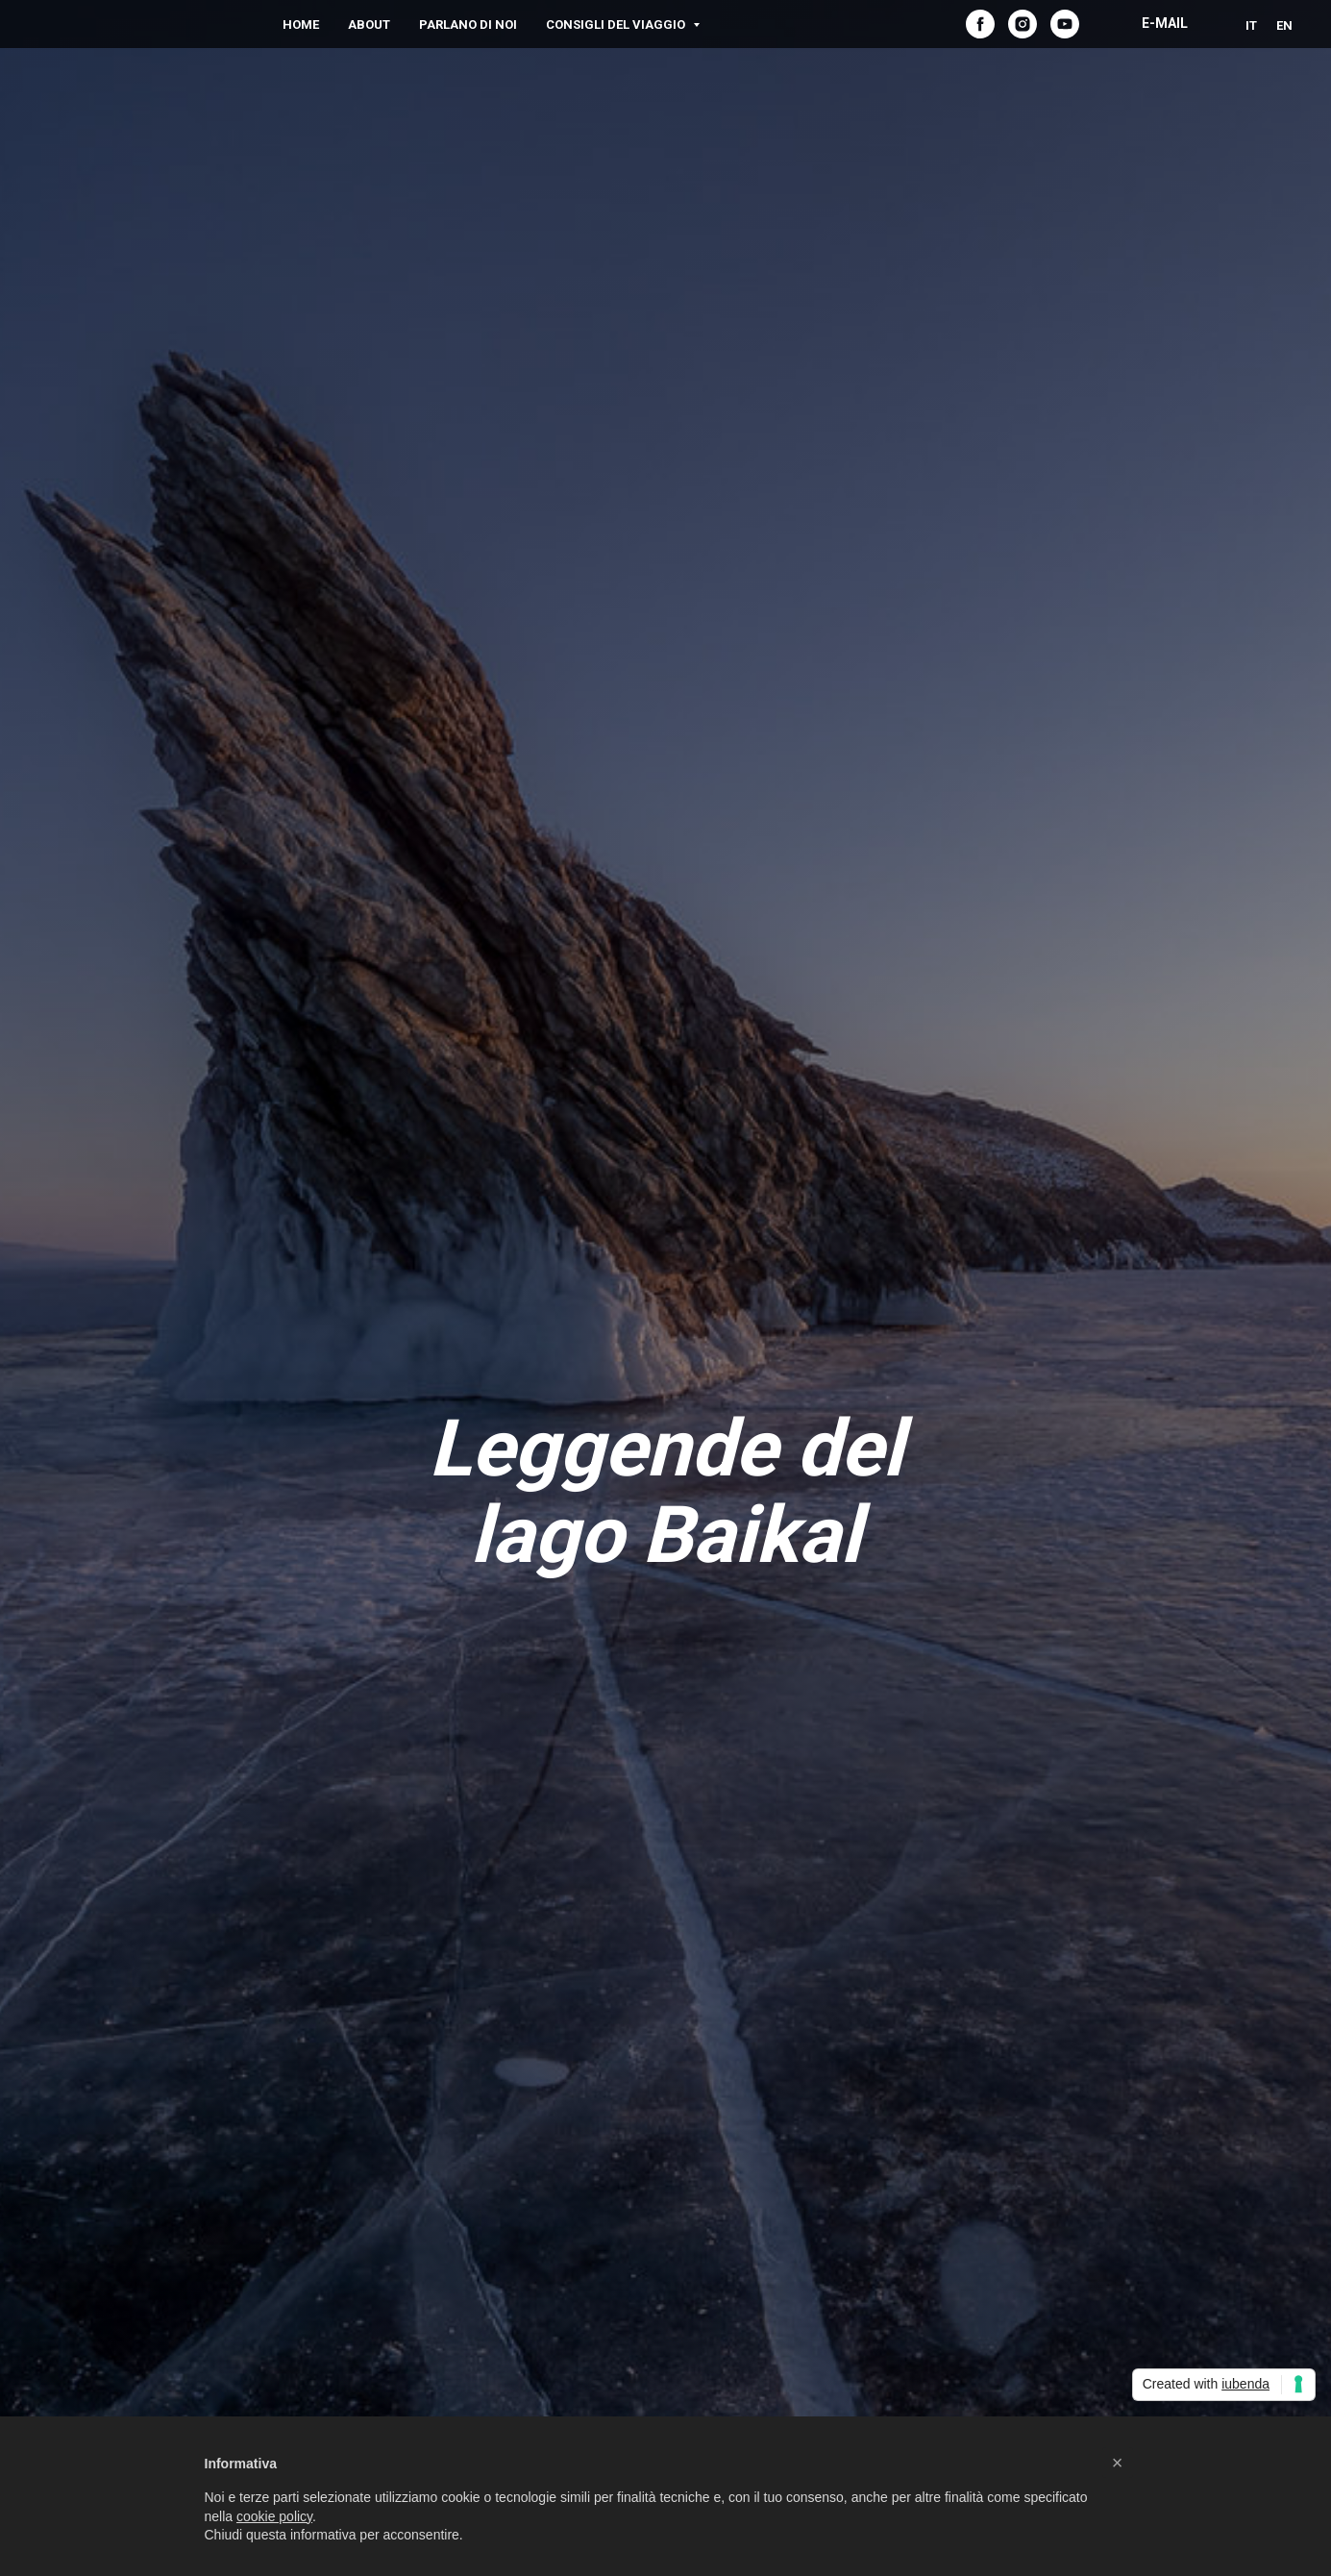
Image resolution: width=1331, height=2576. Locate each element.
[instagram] (1022, 24)
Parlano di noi (468, 24)
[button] (1117, 2462)
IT (1251, 25)
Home (301, 24)
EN (1284, 25)
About (369, 24)
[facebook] (980, 24)
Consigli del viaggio (617, 24)
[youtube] (1064, 24)
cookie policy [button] (274, 2516)
